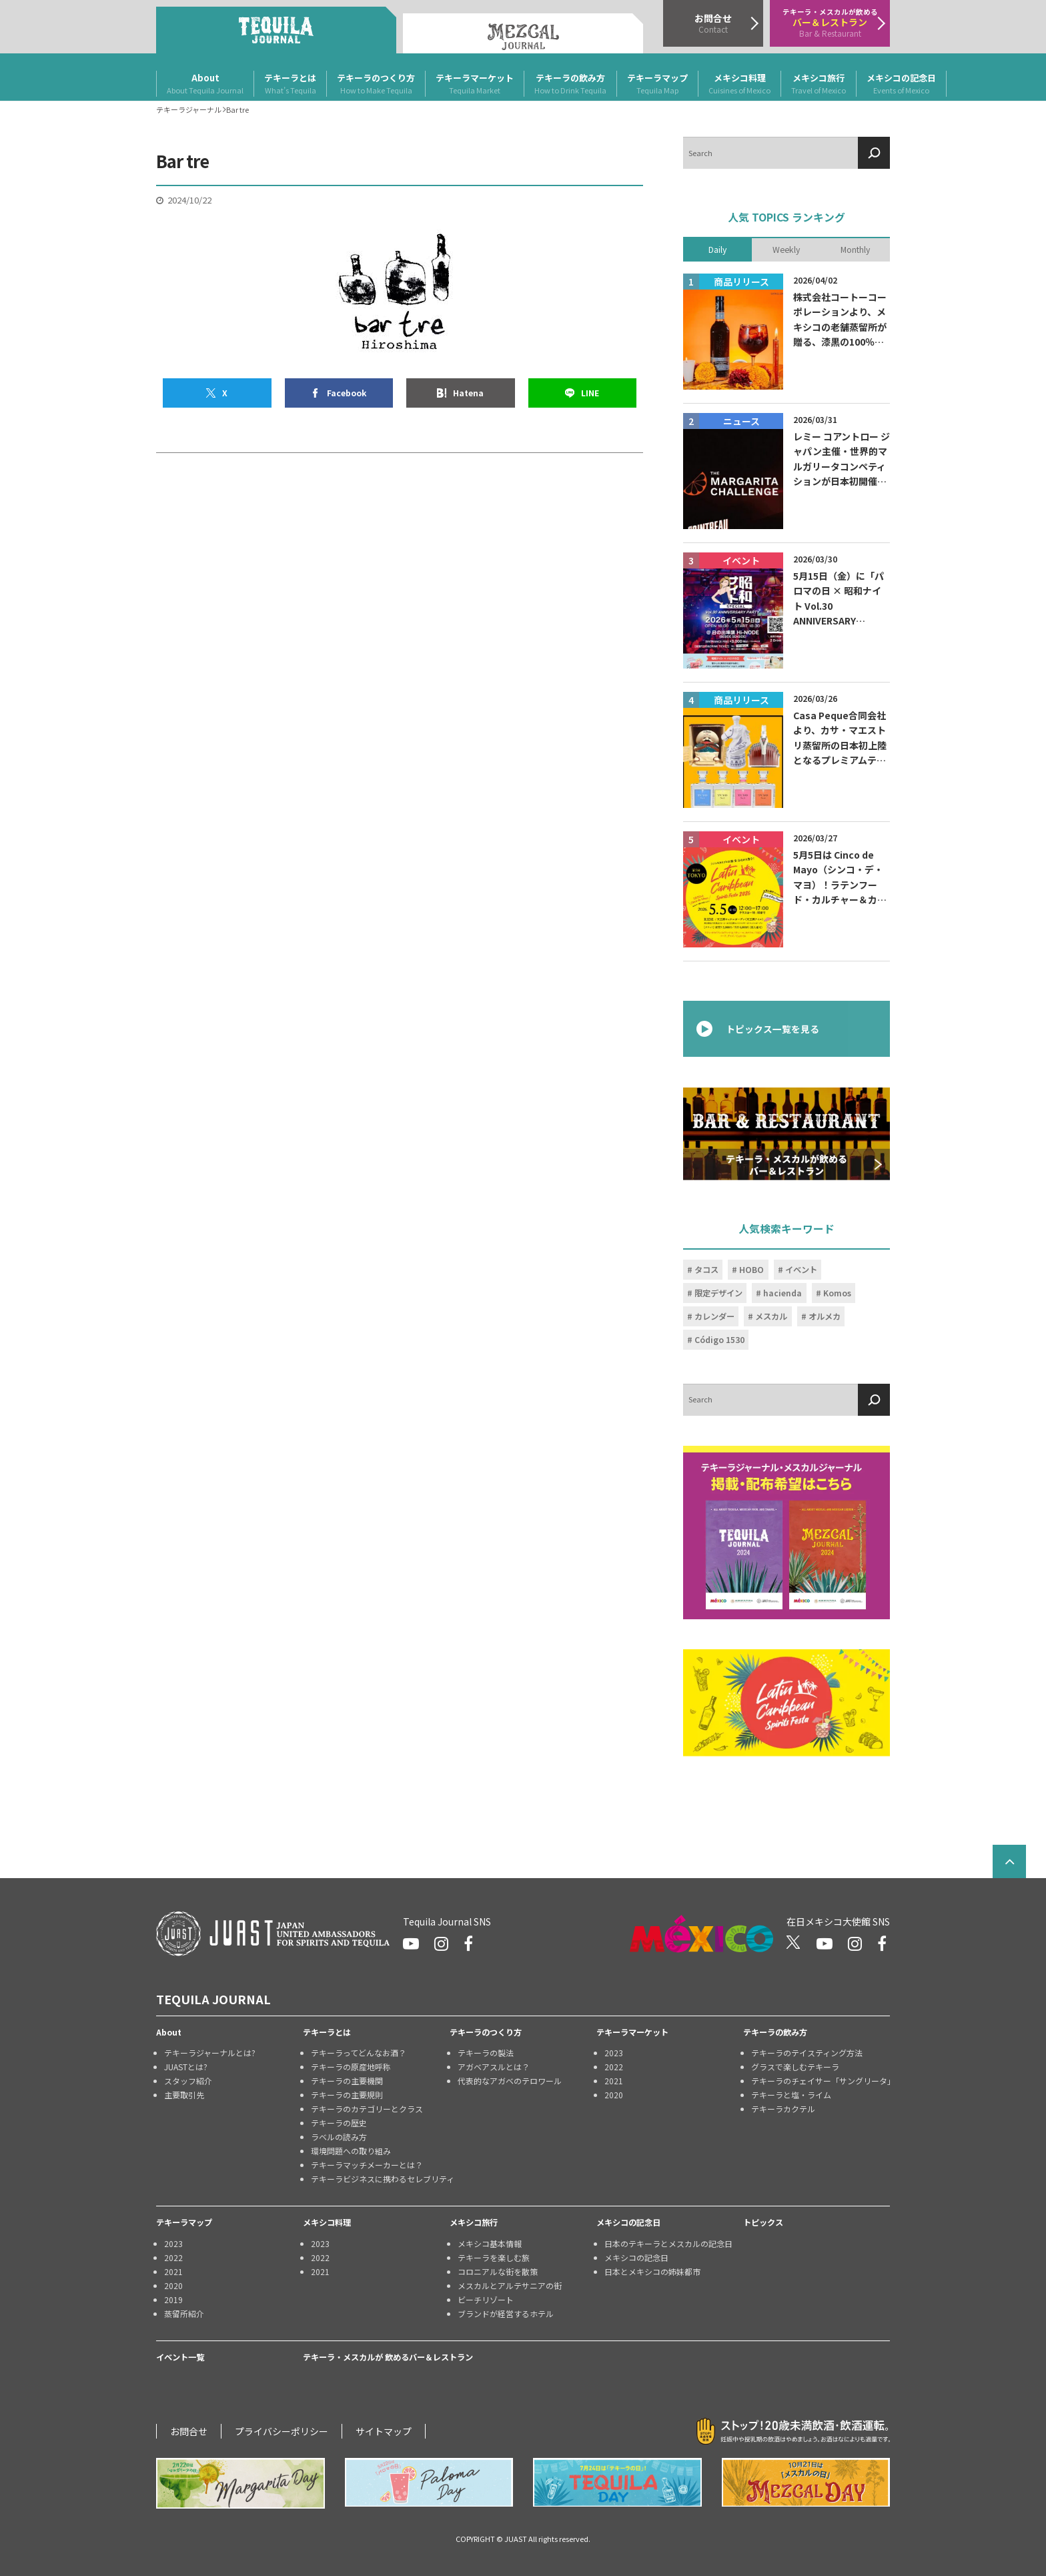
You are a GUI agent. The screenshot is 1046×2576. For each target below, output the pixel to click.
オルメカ (825, 1316)
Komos (837, 1293)
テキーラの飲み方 (570, 84)
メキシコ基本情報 (490, 2243)
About (205, 84)
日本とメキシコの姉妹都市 (652, 2271)
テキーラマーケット (475, 84)
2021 (613, 2080)
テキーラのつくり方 (376, 84)
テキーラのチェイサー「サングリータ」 (820, 2080)
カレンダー (714, 1316)
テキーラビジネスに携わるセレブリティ (380, 2178)
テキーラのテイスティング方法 (807, 2052)
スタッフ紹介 (188, 2080)
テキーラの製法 (486, 2052)
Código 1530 (719, 1340)
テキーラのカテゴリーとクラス (367, 2108)
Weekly (786, 249)
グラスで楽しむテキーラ (795, 2066)
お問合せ (188, 2431)
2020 (613, 2094)
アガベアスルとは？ (494, 2066)
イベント (801, 1270)
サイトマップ (384, 2431)
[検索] (874, 153)
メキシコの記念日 (901, 84)
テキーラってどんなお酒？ (358, 2052)
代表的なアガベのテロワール (510, 2080)
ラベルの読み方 (339, 2136)
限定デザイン (718, 1293)
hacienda (782, 1293)
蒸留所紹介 (184, 2313)
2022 (613, 2066)
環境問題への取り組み (351, 2150)
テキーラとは (290, 84)
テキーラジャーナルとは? (209, 2052)
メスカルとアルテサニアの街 (510, 2285)
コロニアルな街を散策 (498, 2271)
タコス (706, 1270)
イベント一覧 (180, 2357)
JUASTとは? (185, 2066)
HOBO (751, 1270)
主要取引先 (184, 2094)
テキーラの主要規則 (347, 2094)
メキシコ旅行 (818, 84)
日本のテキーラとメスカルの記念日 (668, 2243)
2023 (613, 2052)
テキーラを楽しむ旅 (494, 2257)
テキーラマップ (657, 84)
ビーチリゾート (486, 2299)
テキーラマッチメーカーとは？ (367, 2164)
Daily (717, 249)
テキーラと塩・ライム (791, 2094)
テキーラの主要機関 (347, 2080)
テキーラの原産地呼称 (351, 2066)
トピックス (763, 2222)
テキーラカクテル (783, 2108)
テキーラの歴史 (339, 2122)
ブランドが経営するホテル (506, 2313)
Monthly (855, 249)
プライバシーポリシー (281, 2431)
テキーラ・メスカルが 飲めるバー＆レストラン (388, 2357)
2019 (173, 2299)
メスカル (771, 1316)
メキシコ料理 (739, 84)
